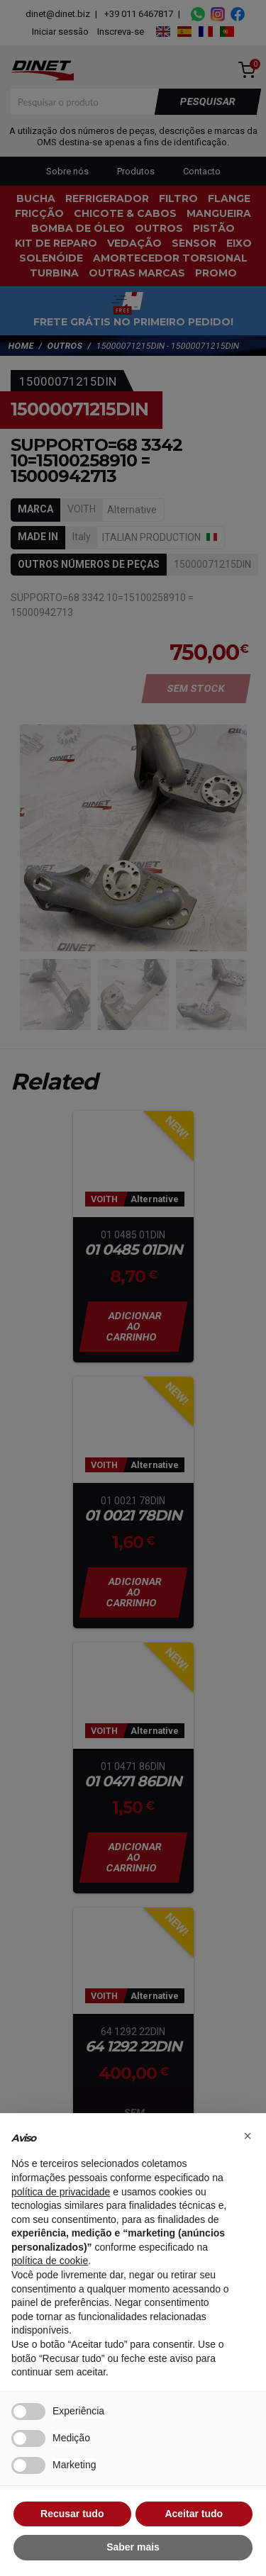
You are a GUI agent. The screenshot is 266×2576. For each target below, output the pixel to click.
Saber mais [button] (133, 2547)
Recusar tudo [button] (72, 2513)
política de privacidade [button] (60, 2191)
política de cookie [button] (49, 2260)
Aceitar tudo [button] (194, 2513)
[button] (247, 2135)
